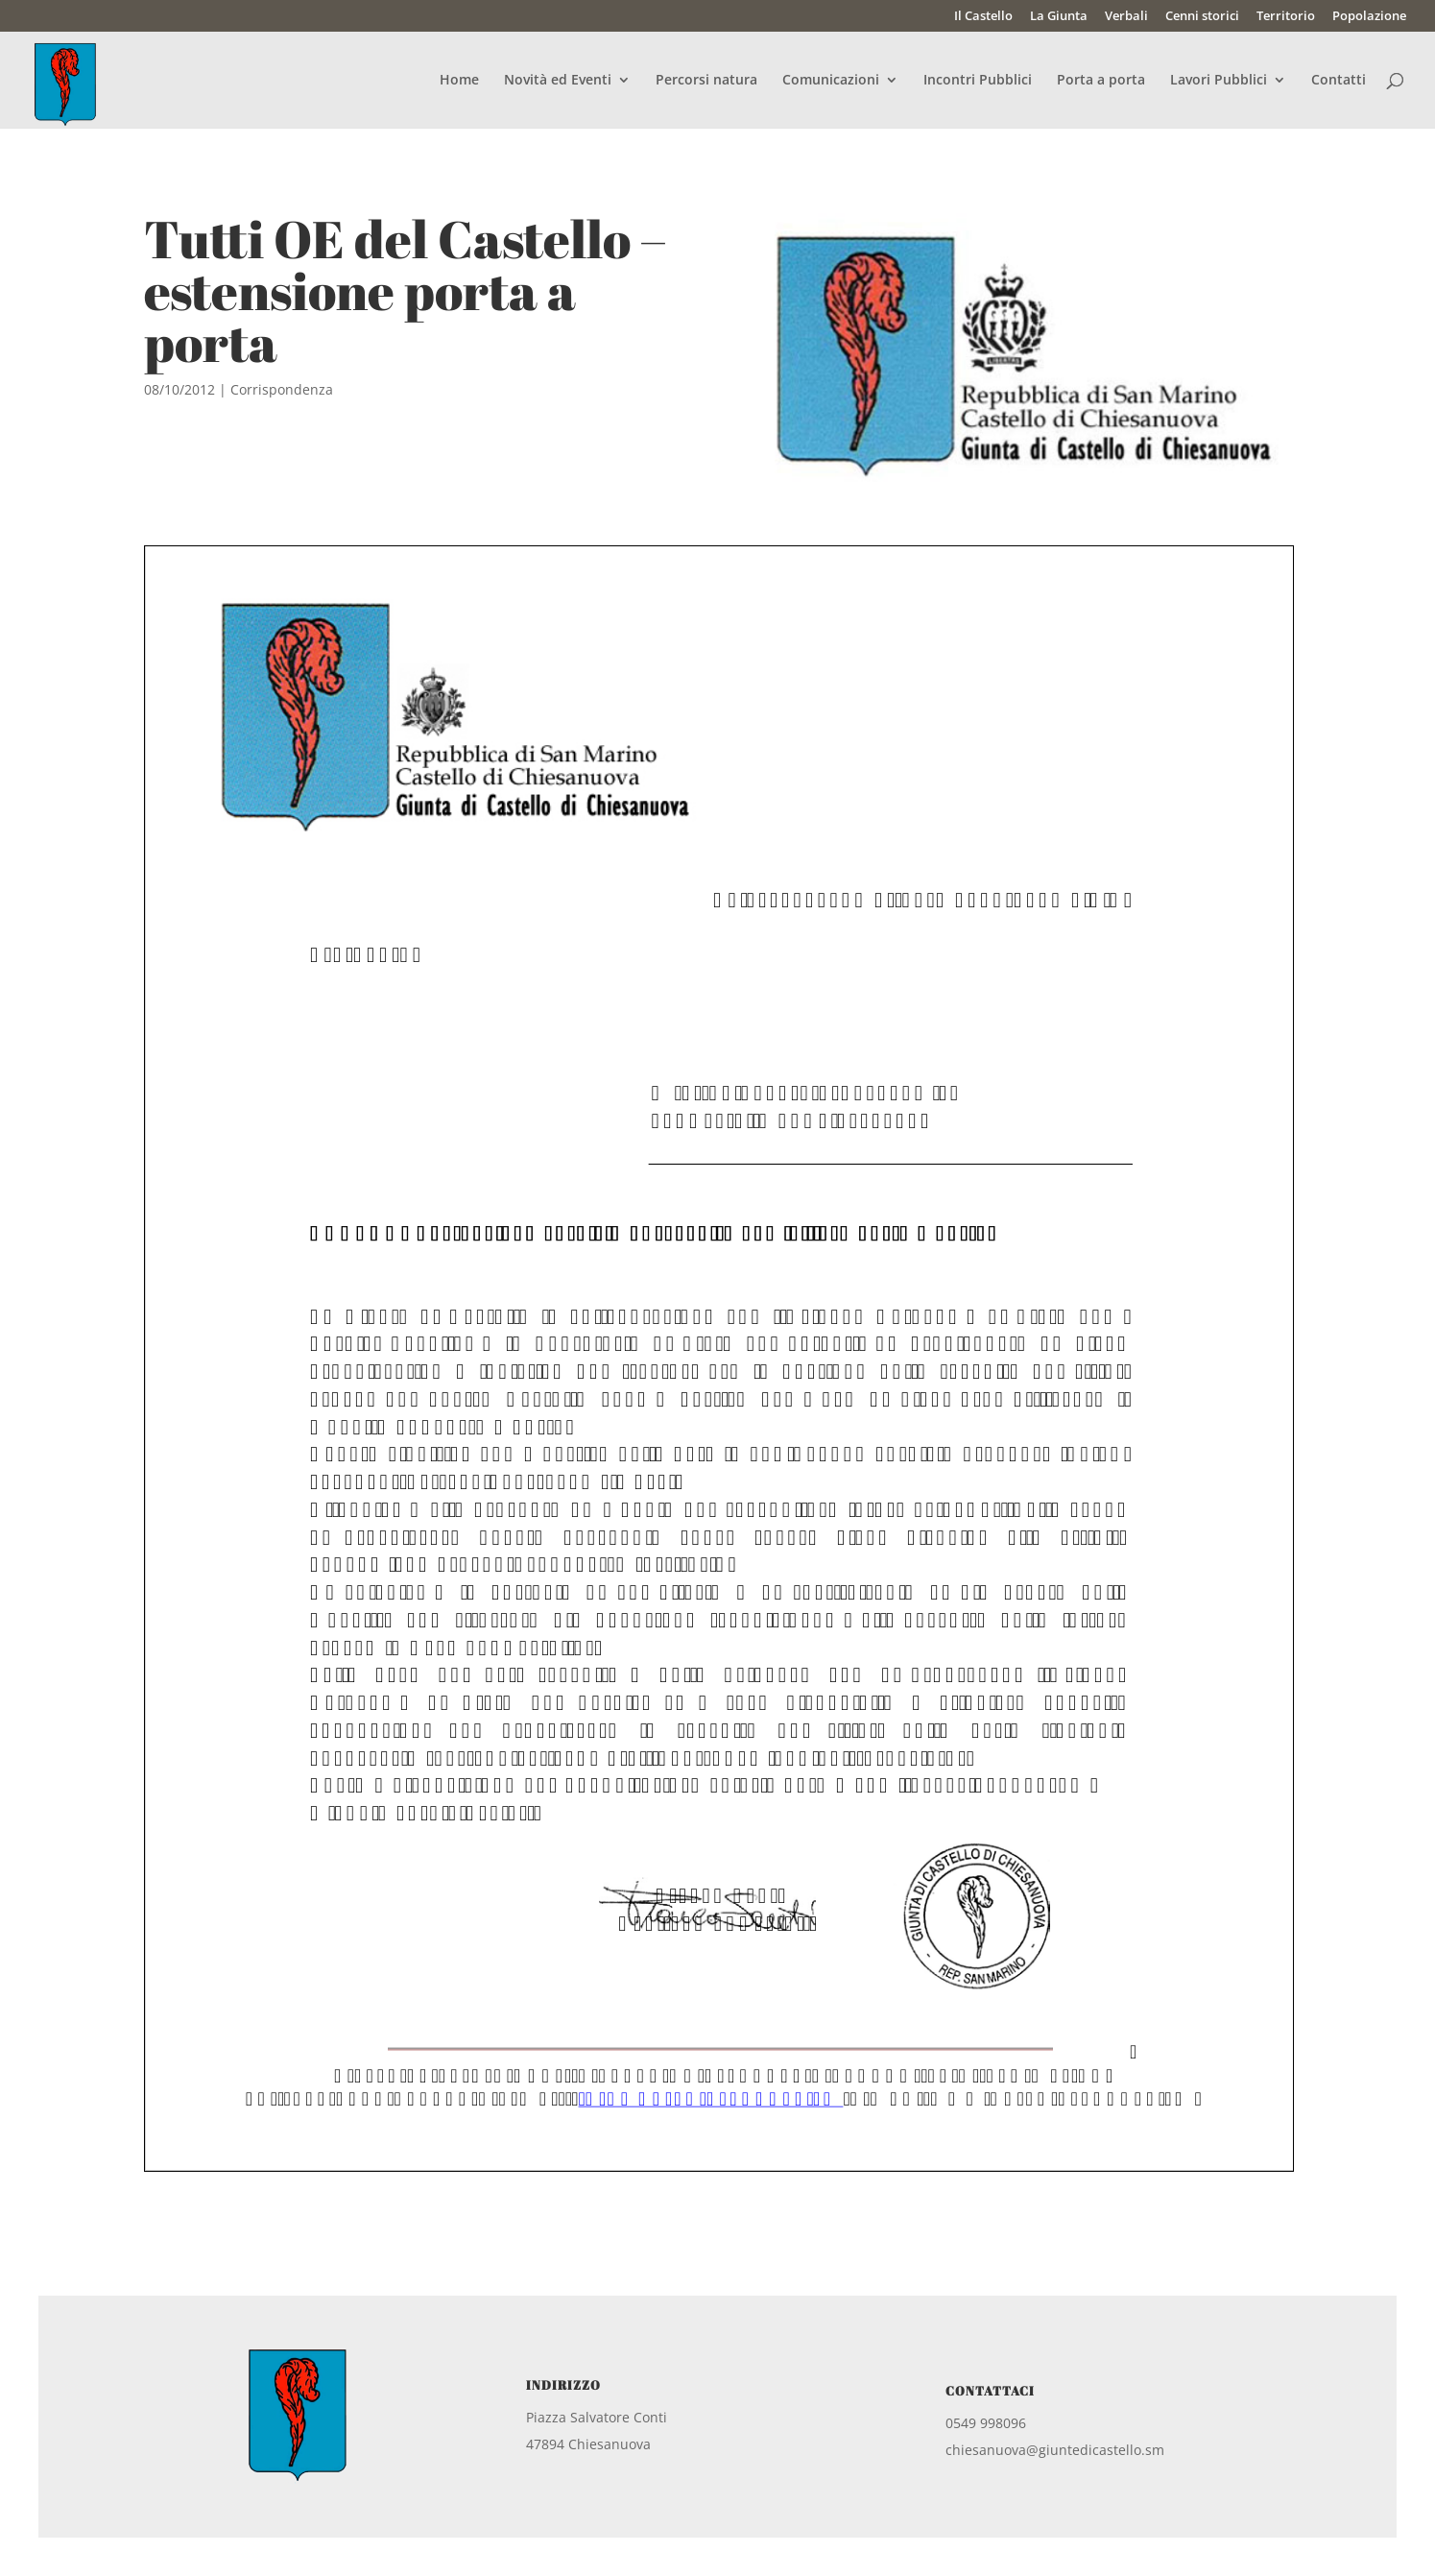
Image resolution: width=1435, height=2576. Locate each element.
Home (459, 80)
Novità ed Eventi (557, 80)
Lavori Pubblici (1218, 80)
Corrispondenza (281, 389)
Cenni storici (1202, 17)
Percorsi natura (706, 80)
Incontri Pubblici (977, 80)
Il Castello (983, 17)
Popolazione (1369, 17)
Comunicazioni (830, 80)
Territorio (1285, 17)
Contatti (1338, 80)
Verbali (1126, 17)
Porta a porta (1101, 80)
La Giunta (1059, 17)
